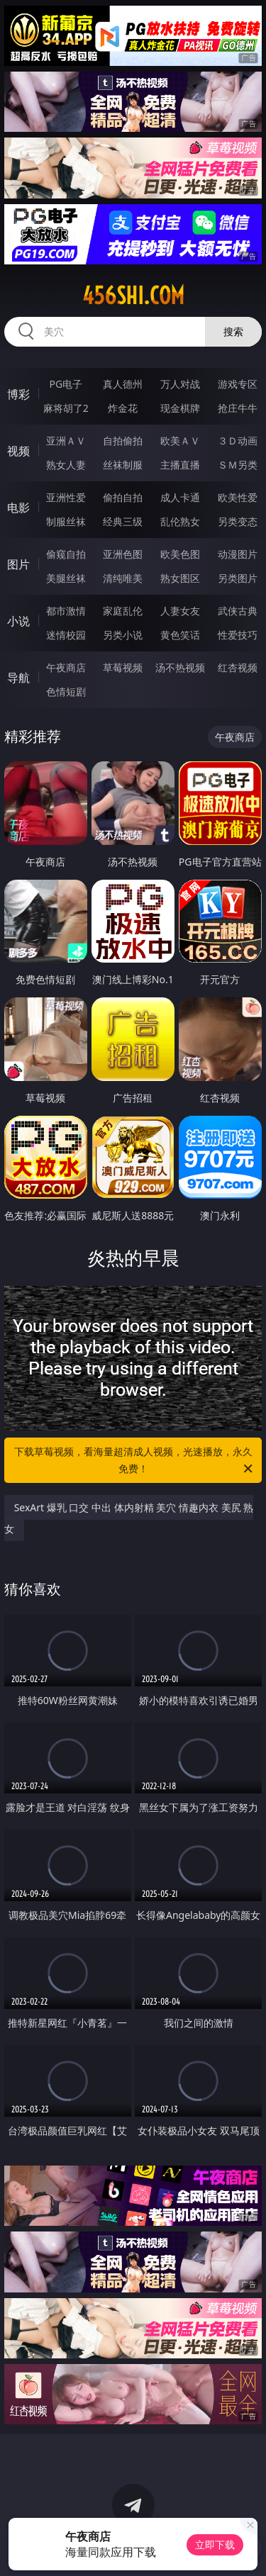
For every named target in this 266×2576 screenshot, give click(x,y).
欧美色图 (180, 554)
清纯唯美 (123, 578)
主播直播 (180, 464)
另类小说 (123, 635)
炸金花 (123, 408)
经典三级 (123, 521)
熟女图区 (180, 578)
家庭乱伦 (123, 610)
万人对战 (180, 384)
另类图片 (237, 578)
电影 (18, 507)
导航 (18, 677)
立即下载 (215, 2544)
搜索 (233, 331)
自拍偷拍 (123, 440)
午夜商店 (66, 667)
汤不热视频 (180, 667)
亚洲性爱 (66, 497)
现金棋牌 (180, 408)
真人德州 (123, 384)
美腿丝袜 (66, 578)
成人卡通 (180, 497)
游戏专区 (237, 384)
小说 (18, 621)
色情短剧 (66, 691)
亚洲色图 (123, 554)
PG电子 (65, 384)
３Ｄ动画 (237, 440)
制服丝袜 (66, 521)
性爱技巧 (237, 635)
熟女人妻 (66, 464)
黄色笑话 (180, 635)
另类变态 (237, 521)
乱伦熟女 (180, 521)
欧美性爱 (237, 497)
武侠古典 (237, 610)
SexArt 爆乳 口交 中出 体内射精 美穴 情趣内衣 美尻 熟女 (129, 1518)
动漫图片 (237, 554)
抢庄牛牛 (237, 408)
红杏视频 (237, 667)
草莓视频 (123, 667)
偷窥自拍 (66, 554)
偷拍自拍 (123, 497)
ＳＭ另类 (237, 464)
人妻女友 (180, 610)
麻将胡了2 (66, 408)
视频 (18, 451)
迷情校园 (66, 635)
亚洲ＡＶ (66, 440)
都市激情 (66, 610)
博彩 (18, 394)
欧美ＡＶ (180, 440)
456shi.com (133, 295)
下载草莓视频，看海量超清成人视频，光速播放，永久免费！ (134, 1461)
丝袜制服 (123, 464)
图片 (18, 564)
